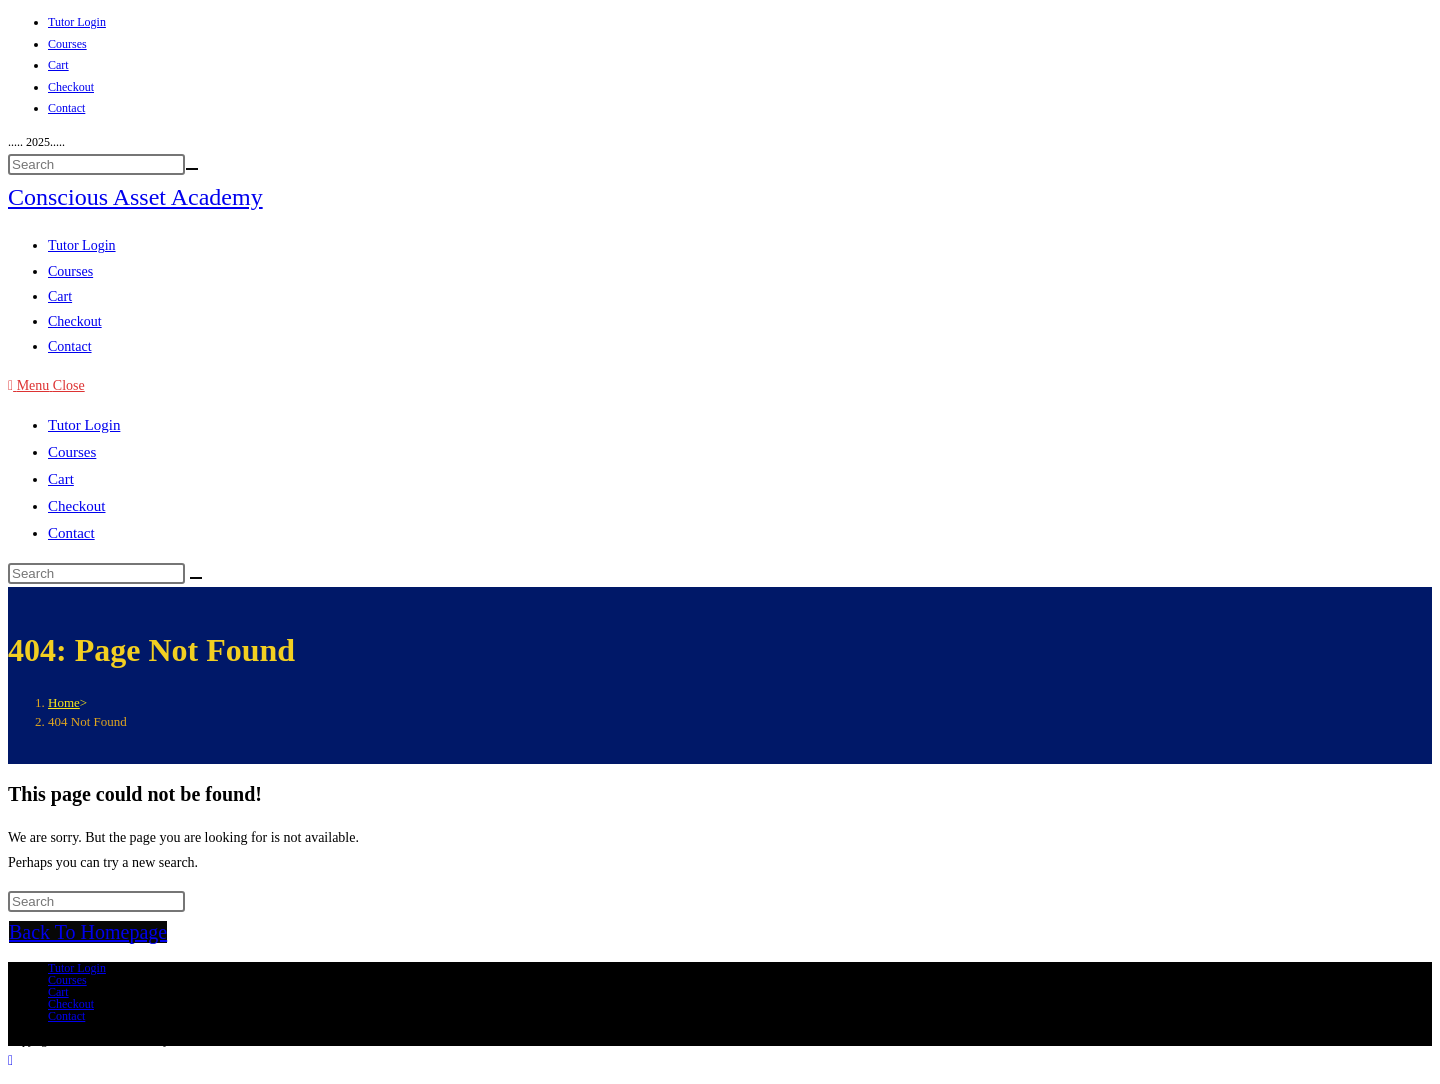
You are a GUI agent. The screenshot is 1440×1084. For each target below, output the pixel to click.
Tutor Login (77, 22)
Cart (58, 65)
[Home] (64, 702)
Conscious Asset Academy (135, 197)
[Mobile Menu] (46, 385)
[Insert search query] (96, 164)
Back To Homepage (88, 932)
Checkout (71, 87)
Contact (66, 108)
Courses (67, 44)
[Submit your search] (192, 169)
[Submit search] (196, 578)
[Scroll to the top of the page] (10, 1060)
